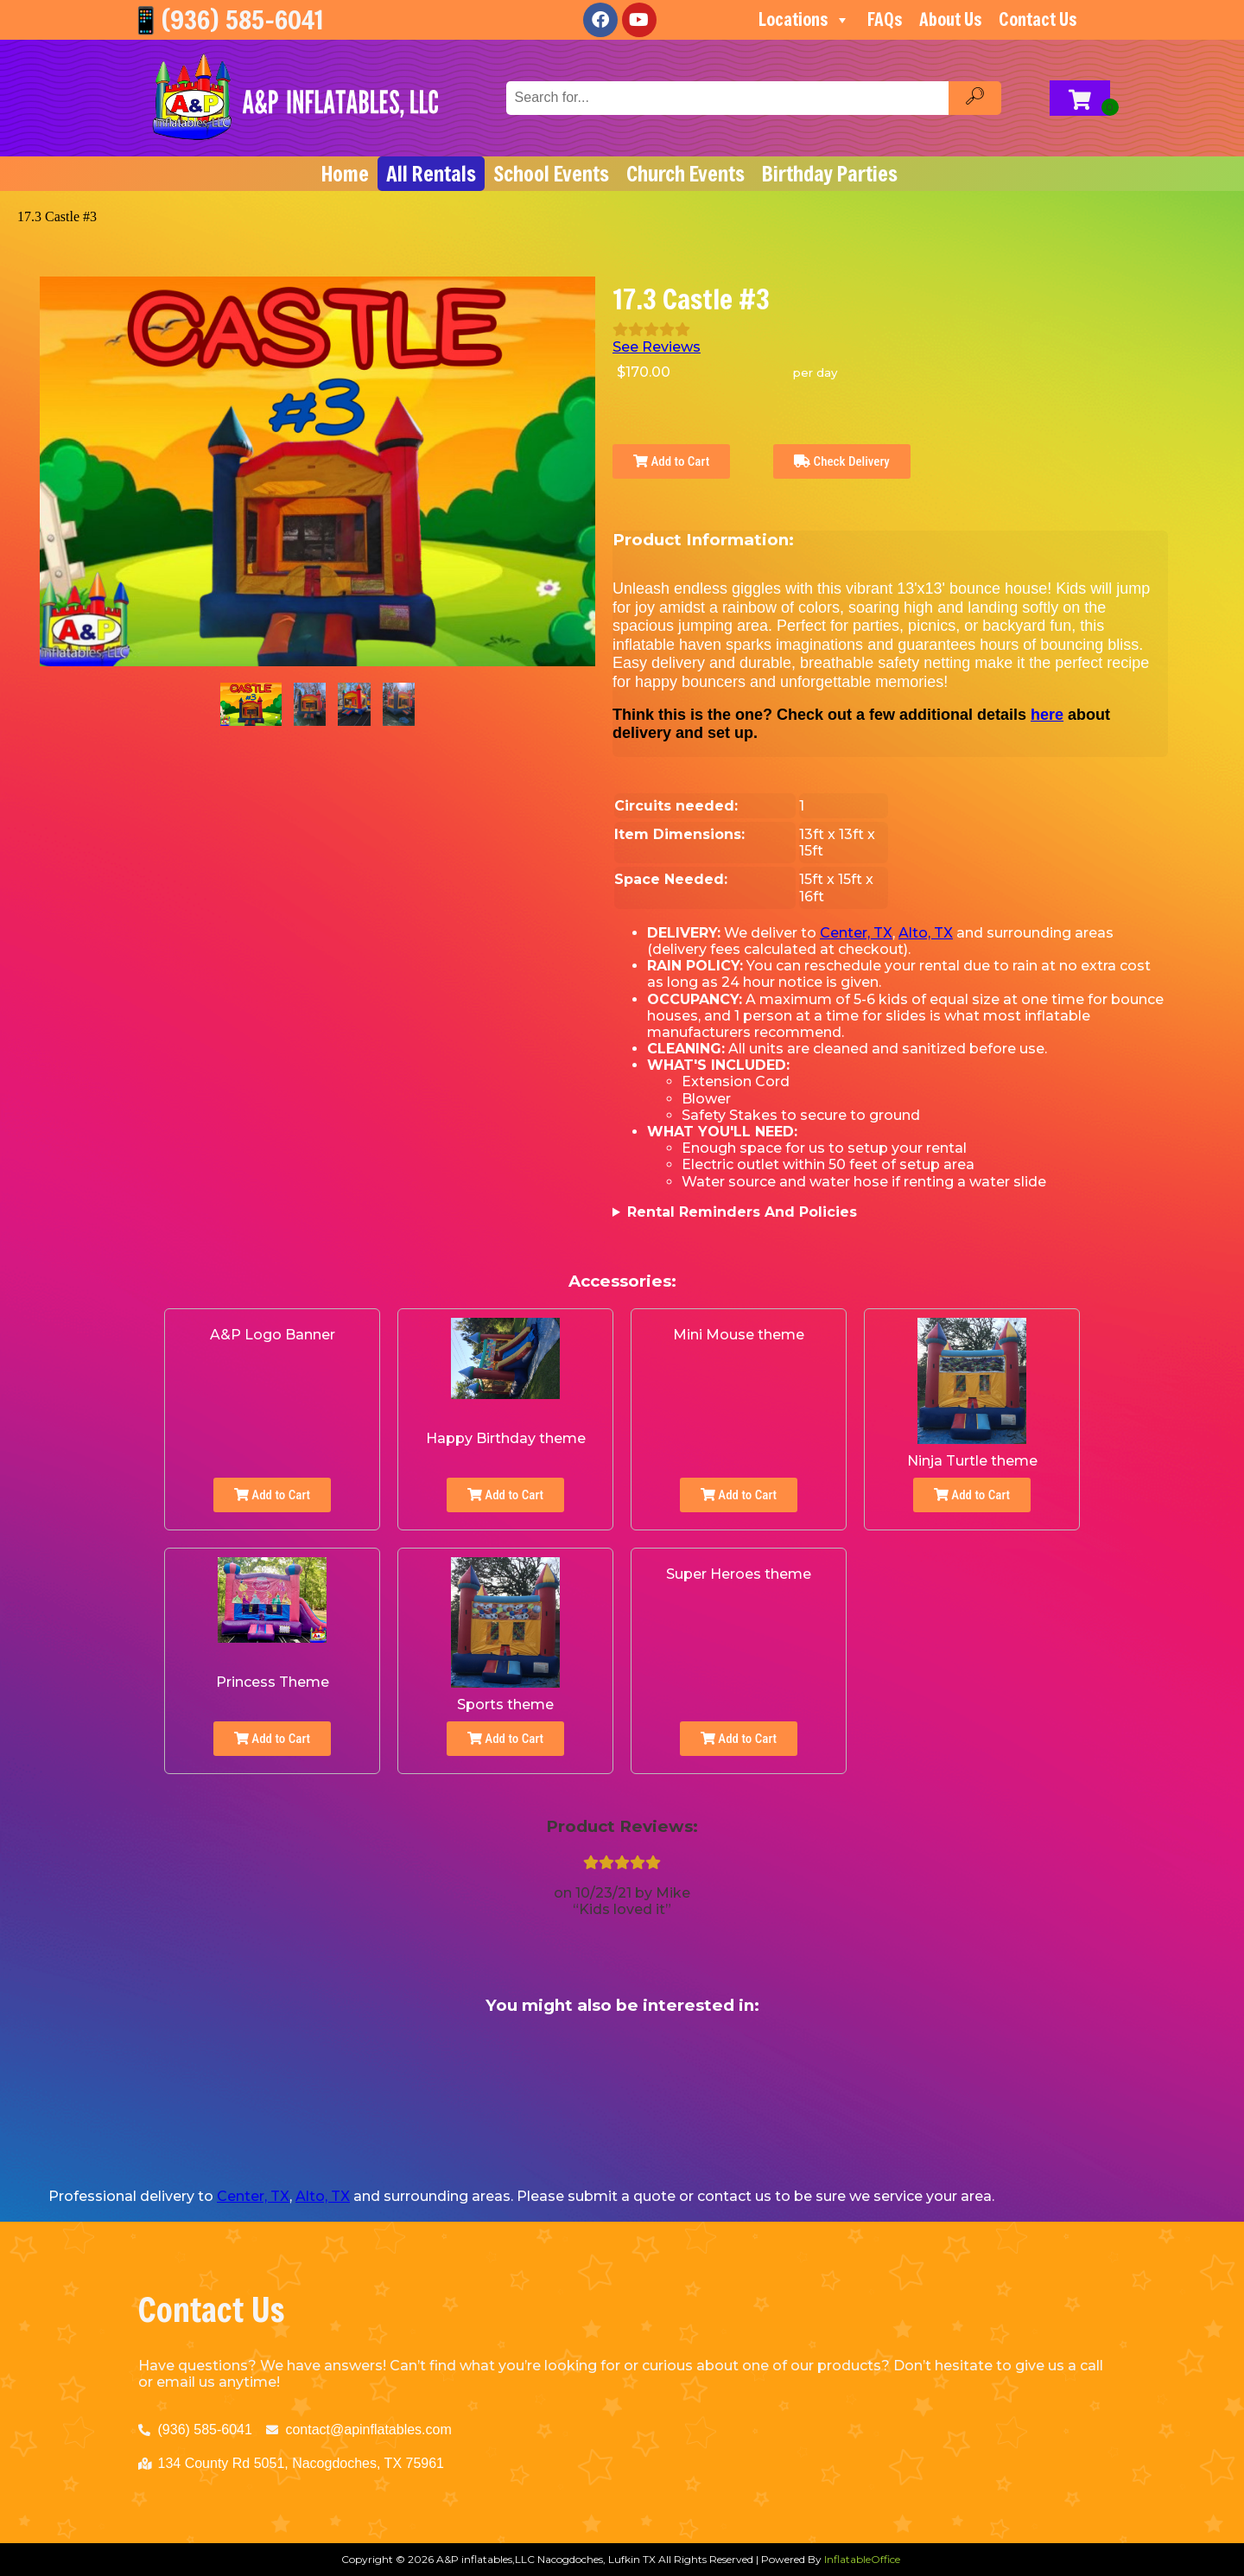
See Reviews (656, 347)
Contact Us (1037, 19)
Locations (804, 20)
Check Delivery (842, 461)
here (1047, 714)
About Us (950, 19)
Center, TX (856, 933)
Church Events (685, 174)
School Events (551, 174)
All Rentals (431, 174)
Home (345, 174)
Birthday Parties (830, 174)
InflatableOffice (862, 2559)
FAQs (884, 19)
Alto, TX (925, 933)
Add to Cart (671, 461)
